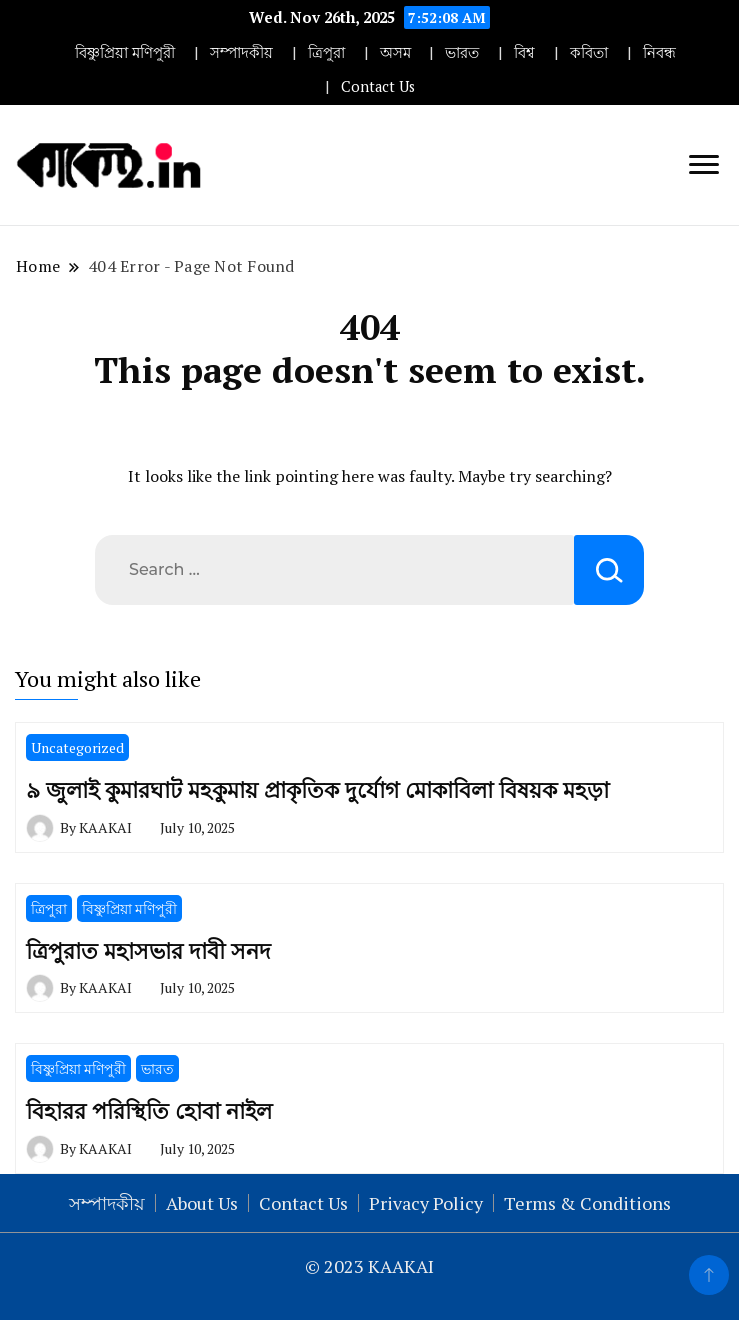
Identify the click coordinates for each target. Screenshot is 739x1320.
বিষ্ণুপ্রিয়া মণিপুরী (125, 52)
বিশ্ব (524, 52)
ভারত (462, 52)
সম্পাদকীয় (241, 52)
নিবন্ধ (659, 52)
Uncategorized (77, 747)
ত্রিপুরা (326, 52)
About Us (202, 1203)
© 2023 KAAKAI (369, 1266)
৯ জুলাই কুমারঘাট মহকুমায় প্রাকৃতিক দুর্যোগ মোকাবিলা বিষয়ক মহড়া (317, 789)
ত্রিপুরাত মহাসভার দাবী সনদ (148, 950)
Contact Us (378, 86)
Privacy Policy (426, 1203)
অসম (395, 52)
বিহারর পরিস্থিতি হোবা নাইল (149, 1110)
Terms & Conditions (587, 1203)
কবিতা (589, 52)
